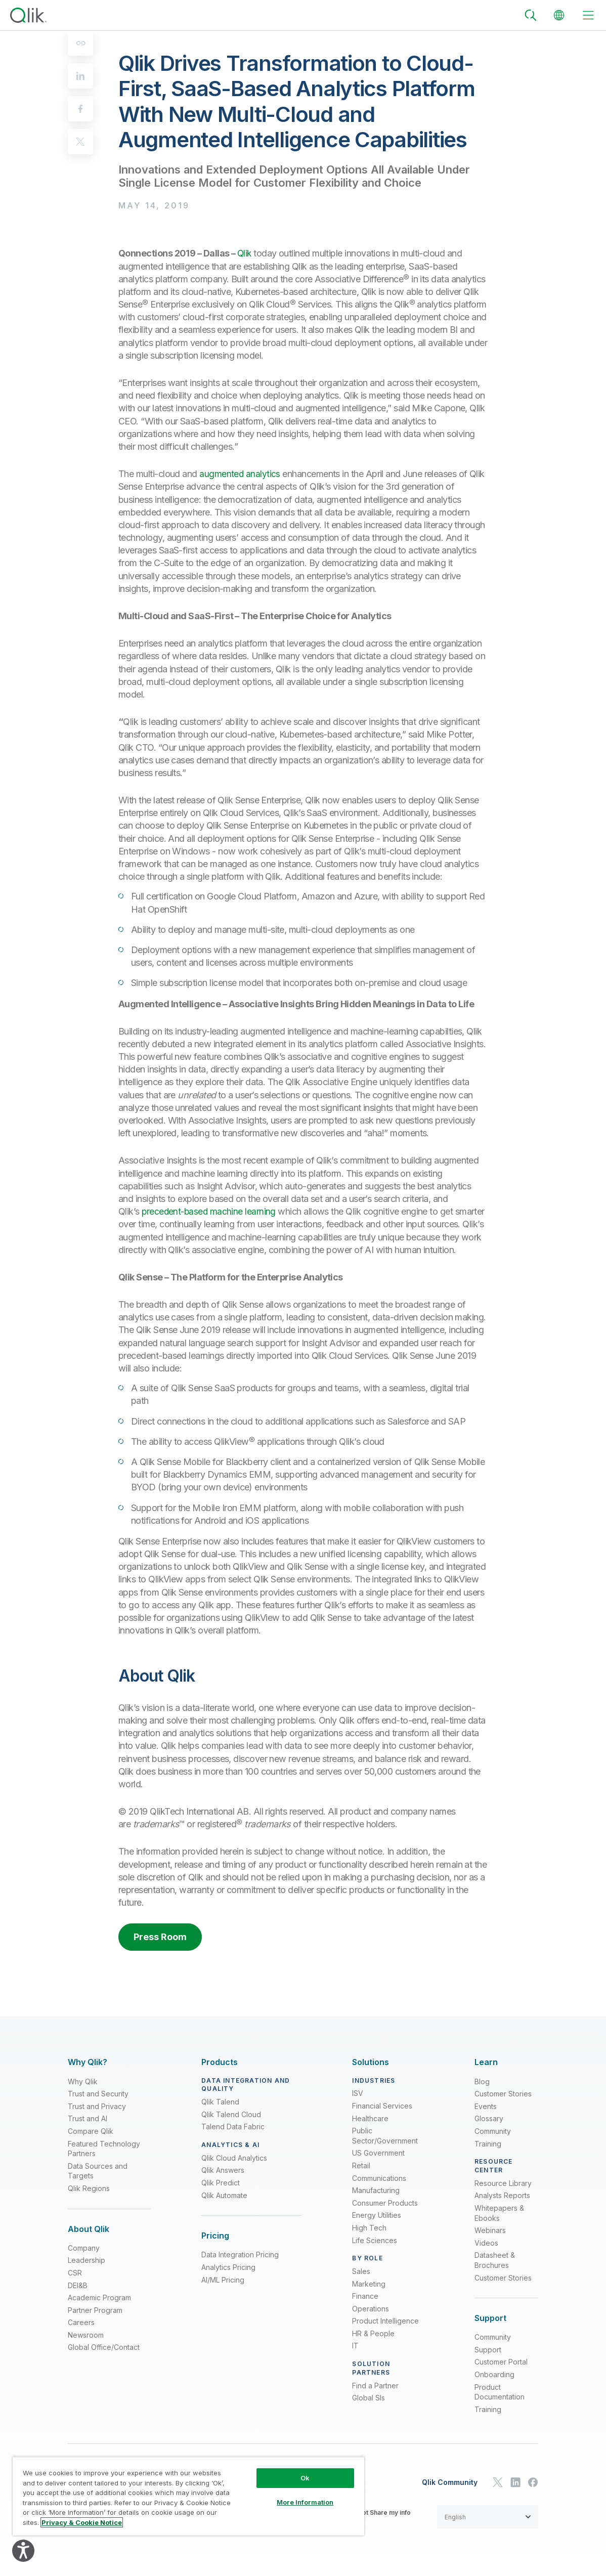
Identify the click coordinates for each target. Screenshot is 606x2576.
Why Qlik (83, 2081)
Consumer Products (385, 2203)
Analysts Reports (502, 2195)
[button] (487, 2516)
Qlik (244, 253)
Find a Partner (375, 2385)
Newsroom (86, 2335)
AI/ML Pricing (222, 2280)
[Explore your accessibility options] (23, 2551)
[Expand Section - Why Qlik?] (87, 2062)
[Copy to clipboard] (80, 43)
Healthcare (370, 2118)
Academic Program (99, 2297)
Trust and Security (98, 2093)
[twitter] (80, 141)
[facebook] (80, 108)
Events (485, 2106)
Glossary (488, 2118)
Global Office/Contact (104, 2347)
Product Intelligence (385, 2320)
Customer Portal (501, 2361)
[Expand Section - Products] (219, 2062)
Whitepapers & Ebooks (499, 2213)
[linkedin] (80, 76)
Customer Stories (503, 2093)
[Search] (530, 15)
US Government (378, 2153)
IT (355, 2345)
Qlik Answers (222, 2170)
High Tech (369, 2227)
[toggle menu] (588, 15)
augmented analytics (240, 473)
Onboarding (494, 2374)
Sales (361, 2271)
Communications (379, 2178)
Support (487, 2349)
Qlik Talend (220, 2101)
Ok (305, 2478)
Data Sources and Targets (97, 2171)
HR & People (373, 2333)
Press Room (160, 1936)
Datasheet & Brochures (494, 2260)
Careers (81, 2322)
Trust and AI (87, 2118)
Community (492, 2131)
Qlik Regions (89, 2188)
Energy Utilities (376, 2215)
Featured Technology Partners (104, 2148)
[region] (188, 2496)
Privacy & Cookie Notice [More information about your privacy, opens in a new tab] (81, 2522)
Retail (361, 2165)
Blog (482, 2081)
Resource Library (503, 2183)
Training (487, 2143)
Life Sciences (374, 2240)
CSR (75, 2272)
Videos (486, 2243)
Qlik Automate (224, 2195)
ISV (357, 2093)
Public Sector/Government (385, 2135)
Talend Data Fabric (233, 2126)
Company (84, 2248)
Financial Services (382, 2105)
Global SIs (368, 2397)
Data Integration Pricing (240, 2254)
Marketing (368, 2284)
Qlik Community (450, 2482)
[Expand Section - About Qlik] (88, 2229)
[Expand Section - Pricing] (215, 2236)
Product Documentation (499, 2392)
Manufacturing (376, 2190)
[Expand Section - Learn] (486, 2062)
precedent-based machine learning (210, 1211)
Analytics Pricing (228, 2267)
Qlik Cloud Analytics (234, 2158)
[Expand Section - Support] (490, 2318)
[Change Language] (559, 15)
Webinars (490, 2230)
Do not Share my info (380, 2512)
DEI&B (78, 2285)
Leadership (86, 2260)
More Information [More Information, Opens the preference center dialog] (305, 2502)
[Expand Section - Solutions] (370, 2062)
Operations (370, 2308)
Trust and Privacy (97, 2106)
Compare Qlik (90, 2131)
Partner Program (95, 2310)
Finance (365, 2296)
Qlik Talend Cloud (231, 2114)
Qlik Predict (220, 2182)
